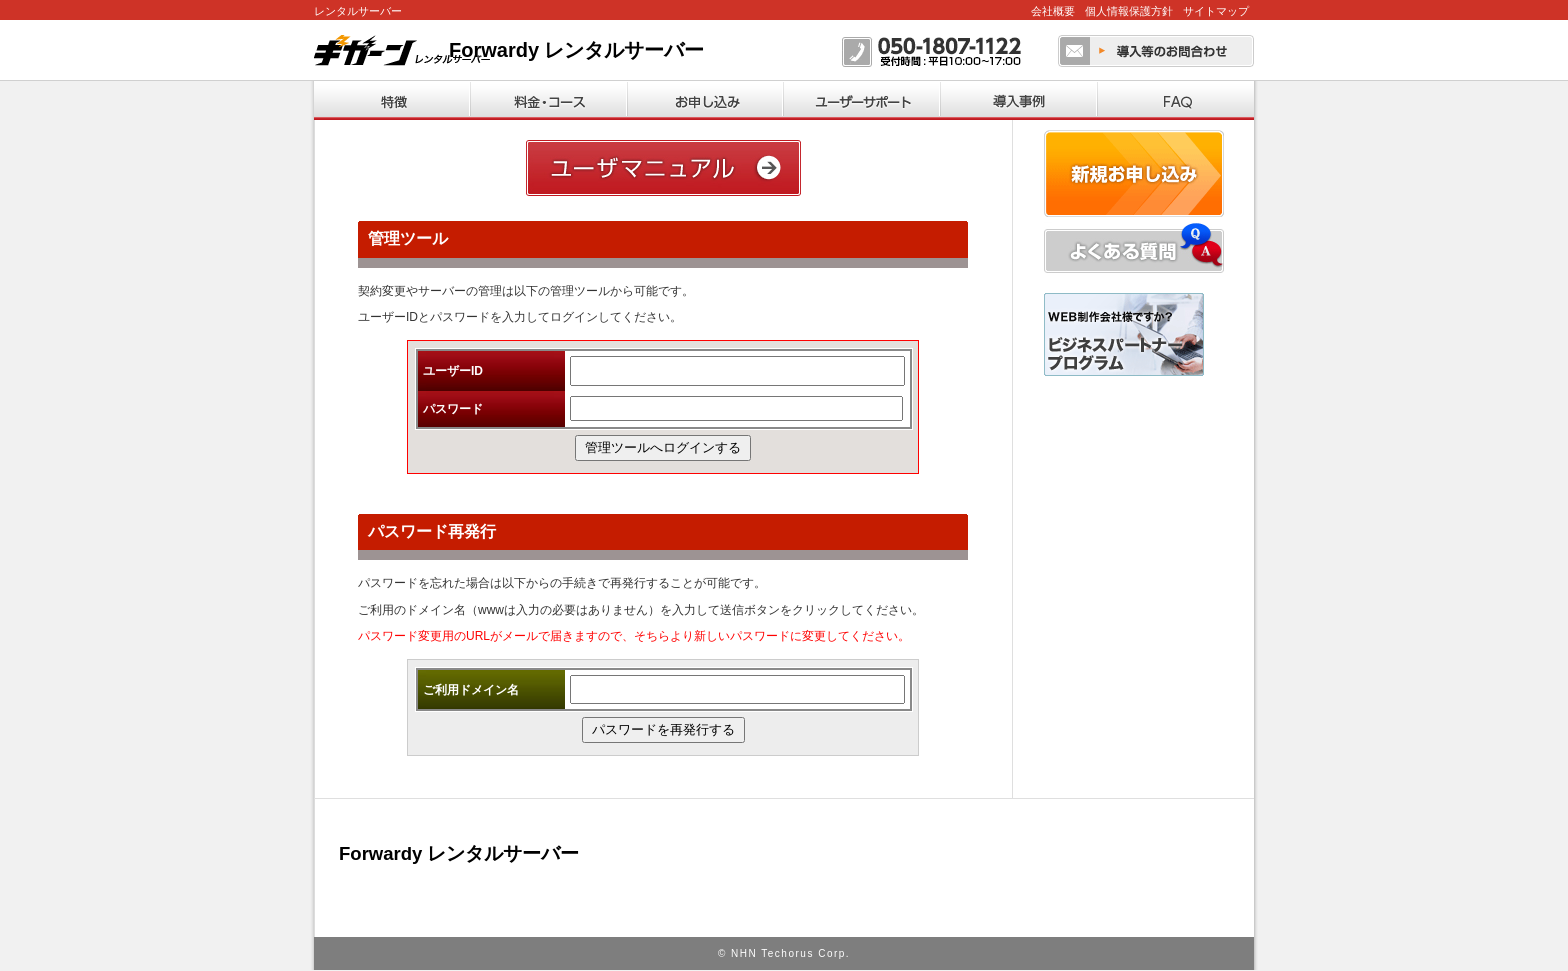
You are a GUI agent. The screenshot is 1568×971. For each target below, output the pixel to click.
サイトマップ (1216, 11)
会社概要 (1053, 11)
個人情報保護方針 (1129, 11)
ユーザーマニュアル (663, 168)
